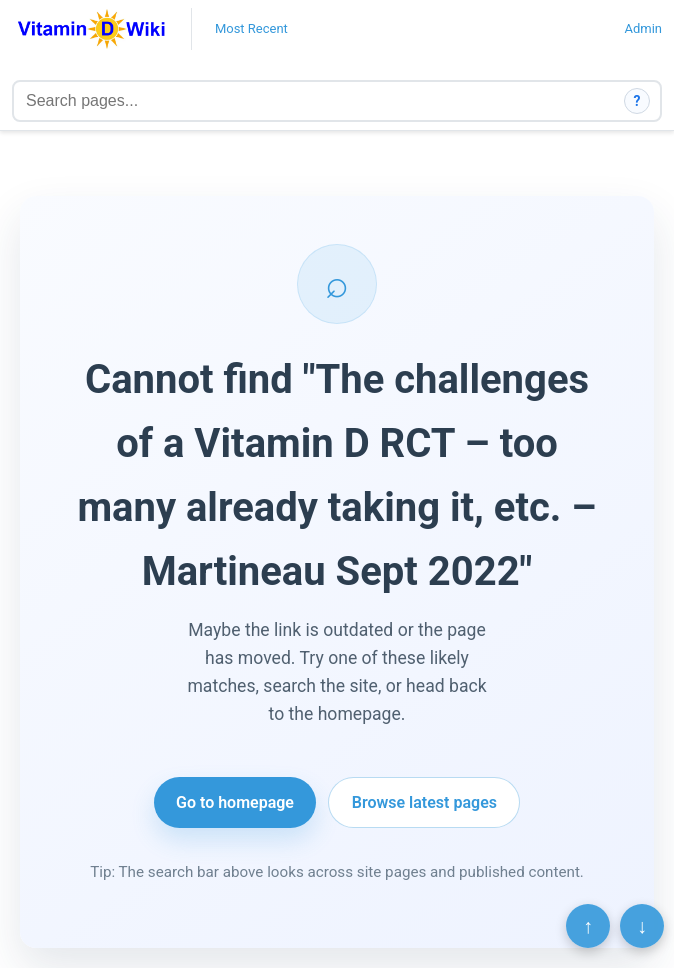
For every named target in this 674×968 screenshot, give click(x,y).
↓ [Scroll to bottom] (642, 926)
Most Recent (251, 28)
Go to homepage (235, 802)
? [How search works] (637, 101)
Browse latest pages (424, 802)
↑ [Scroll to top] (588, 926)
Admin (643, 28)
